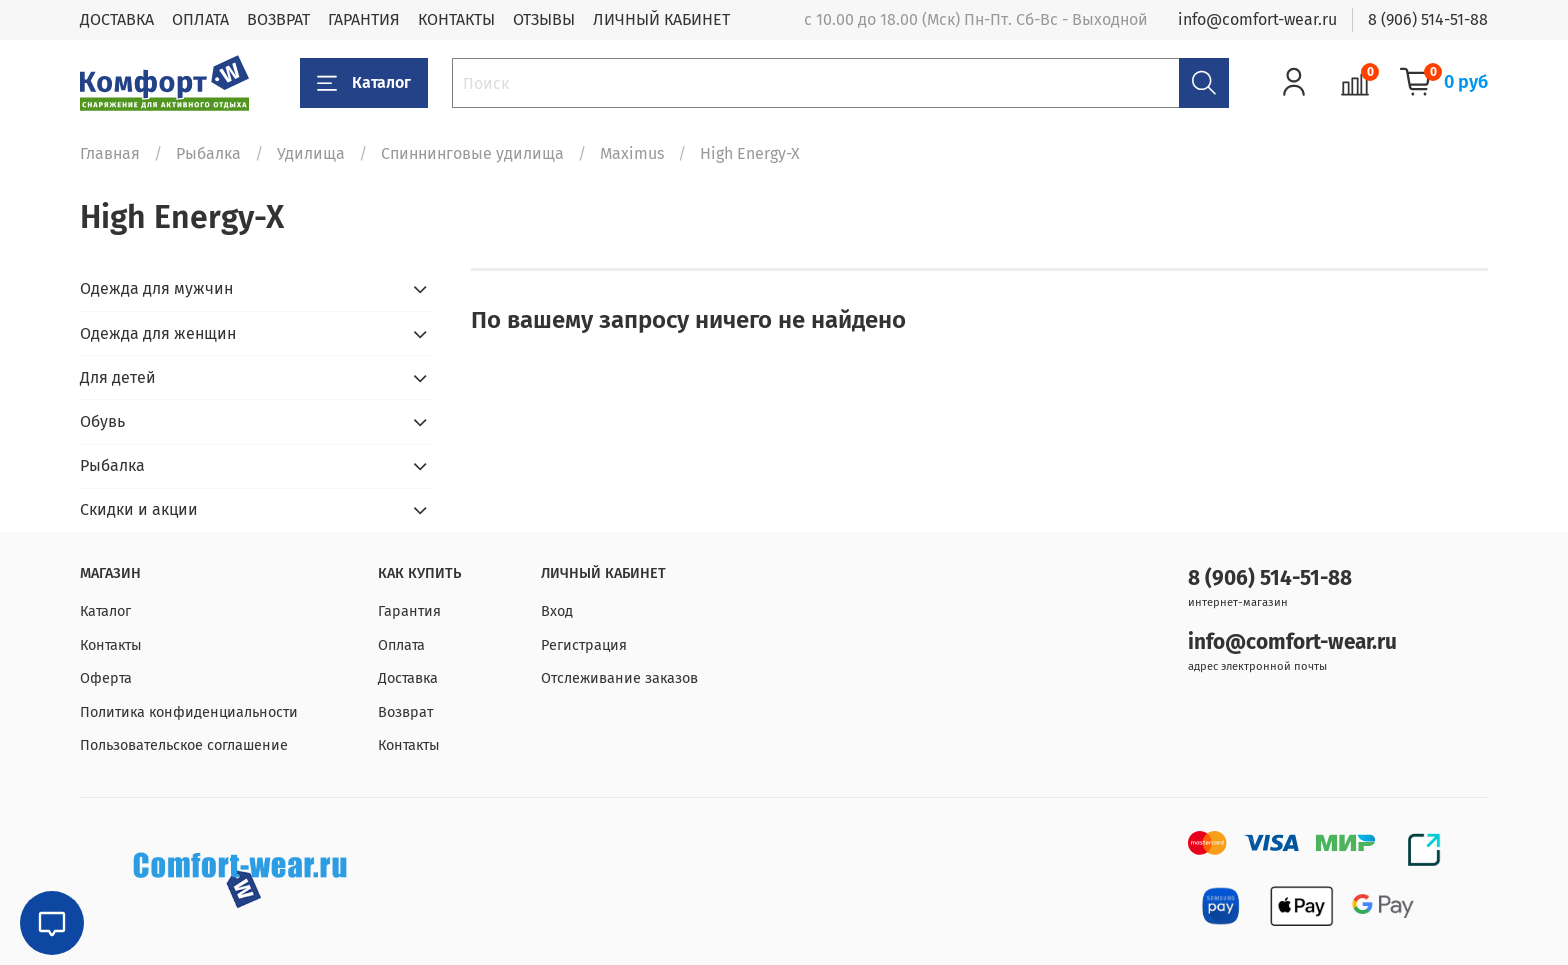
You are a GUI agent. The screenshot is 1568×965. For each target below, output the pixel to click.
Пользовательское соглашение (184, 745)
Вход (557, 611)
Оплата (401, 645)
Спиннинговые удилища (472, 153)
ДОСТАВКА (117, 19)
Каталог (364, 83)
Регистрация (584, 645)
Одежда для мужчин (156, 288)
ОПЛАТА (200, 19)
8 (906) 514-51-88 (1428, 19)
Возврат (405, 712)
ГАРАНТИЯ (364, 19)
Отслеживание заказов (619, 678)
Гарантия (409, 611)
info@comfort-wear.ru (1257, 19)
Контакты (111, 645)
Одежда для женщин (158, 333)
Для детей (118, 377)
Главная (110, 153)
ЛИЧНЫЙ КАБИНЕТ (661, 19)
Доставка (408, 678)
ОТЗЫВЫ (544, 19)
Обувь (102, 421)
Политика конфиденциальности (189, 712)
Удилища (311, 153)
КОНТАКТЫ (456, 19)
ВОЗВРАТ (278, 19)
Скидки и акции (139, 509)
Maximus (632, 153)
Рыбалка (208, 153)
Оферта (106, 678)
